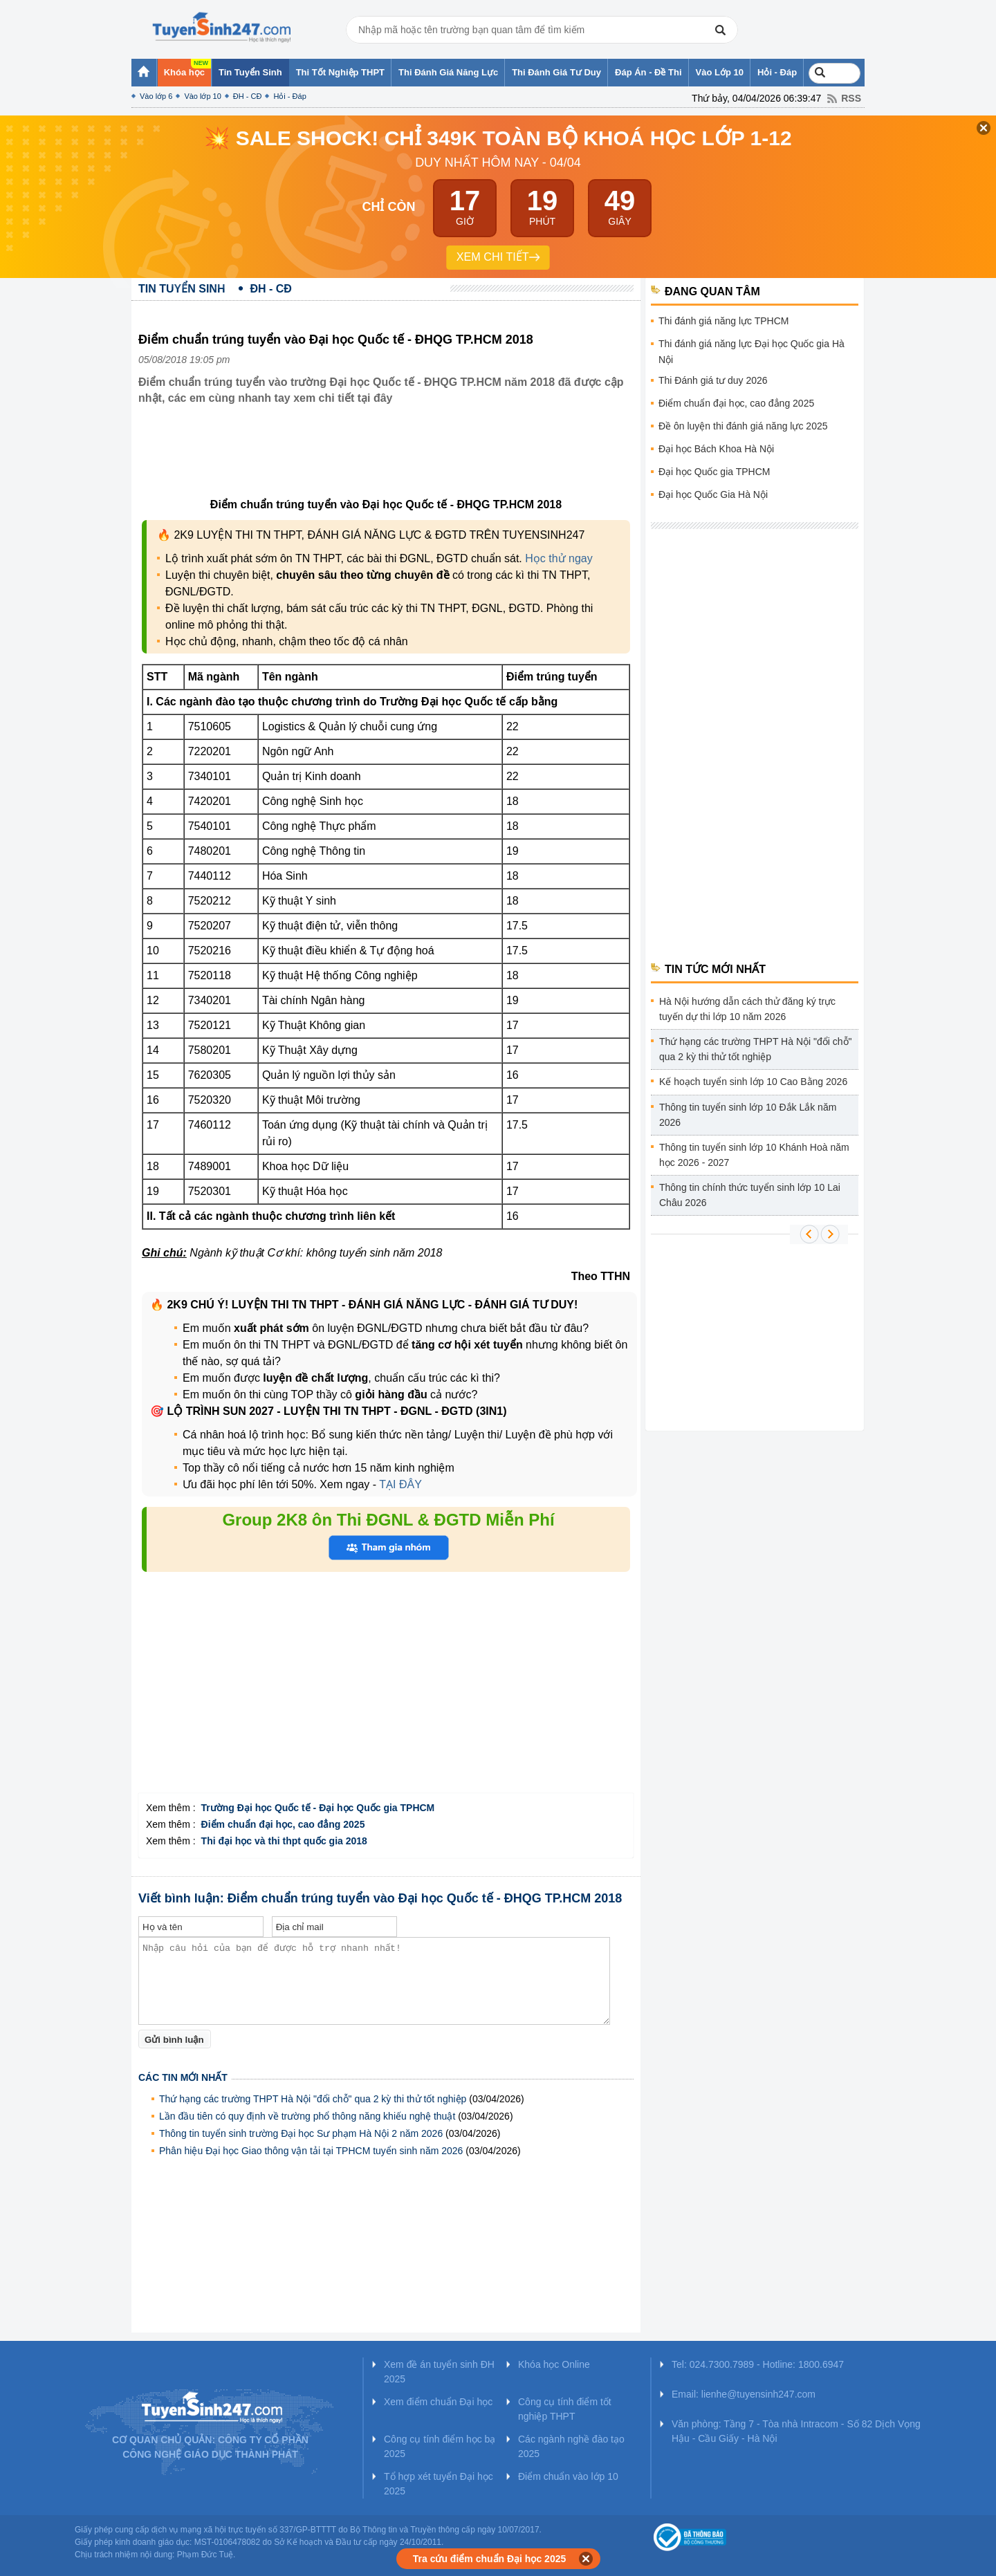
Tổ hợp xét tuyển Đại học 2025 (438, 2483)
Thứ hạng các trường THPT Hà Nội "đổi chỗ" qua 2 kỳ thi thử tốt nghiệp (312, 2098)
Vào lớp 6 (156, 96)
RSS (851, 98)
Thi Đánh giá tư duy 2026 (713, 380)
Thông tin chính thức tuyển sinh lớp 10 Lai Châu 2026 (749, 1195)
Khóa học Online (554, 2364)
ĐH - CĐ (247, 96)
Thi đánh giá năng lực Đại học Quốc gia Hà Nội (751, 351)
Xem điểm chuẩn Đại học (438, 2401)
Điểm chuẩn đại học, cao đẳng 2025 (736, 403)
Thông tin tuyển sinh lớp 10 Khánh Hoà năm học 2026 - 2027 (754, 1155)
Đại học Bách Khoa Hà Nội (716, 448)
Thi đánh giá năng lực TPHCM (723, 320)
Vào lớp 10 (202, 96)
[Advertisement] (390, 462)
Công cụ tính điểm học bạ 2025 (439, 2446)
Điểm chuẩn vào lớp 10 (568, 2476)
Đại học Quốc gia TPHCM (714, 471)
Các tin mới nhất (183, 2077)
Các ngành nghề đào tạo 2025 (571, 2446)
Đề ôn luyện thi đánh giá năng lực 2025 (743, 426)
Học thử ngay (558, 558)
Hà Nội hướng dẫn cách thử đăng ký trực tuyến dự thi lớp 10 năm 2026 (747, 1009)
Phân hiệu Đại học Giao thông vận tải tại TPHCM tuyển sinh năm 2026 (311, 2150)
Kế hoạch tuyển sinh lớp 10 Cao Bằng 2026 (753, 1081)
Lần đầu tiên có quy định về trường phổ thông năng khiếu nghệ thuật (307, 2116)
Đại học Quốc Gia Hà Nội (713, 494)
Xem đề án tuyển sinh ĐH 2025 (439, 2371)
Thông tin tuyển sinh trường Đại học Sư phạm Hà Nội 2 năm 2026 (301, 2133)
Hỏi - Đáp (289, 96)
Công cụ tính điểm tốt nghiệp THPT (564, 2409)
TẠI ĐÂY (399, 1484)
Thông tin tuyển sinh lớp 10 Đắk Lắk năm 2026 (747, 1115)
